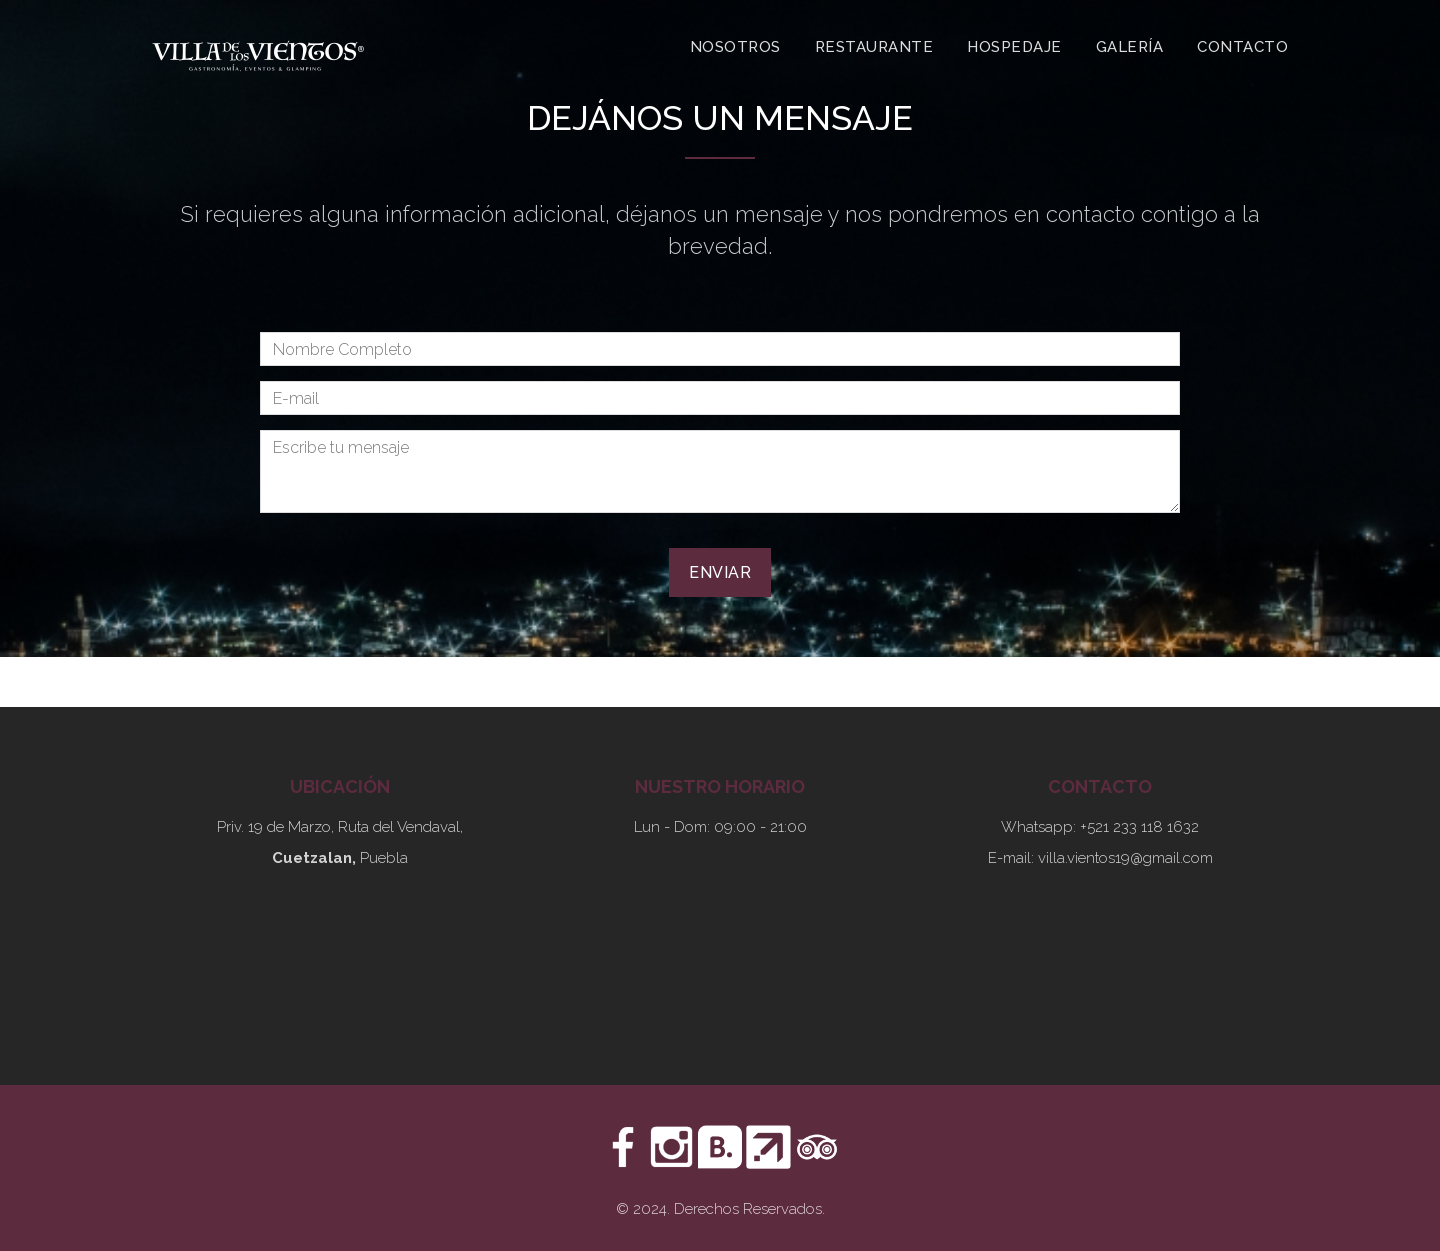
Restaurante (874, 47)
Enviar (720, 572)
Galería (1130, 47)
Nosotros (735, 47)
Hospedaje (1014, 47)
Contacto (1242, 47)
